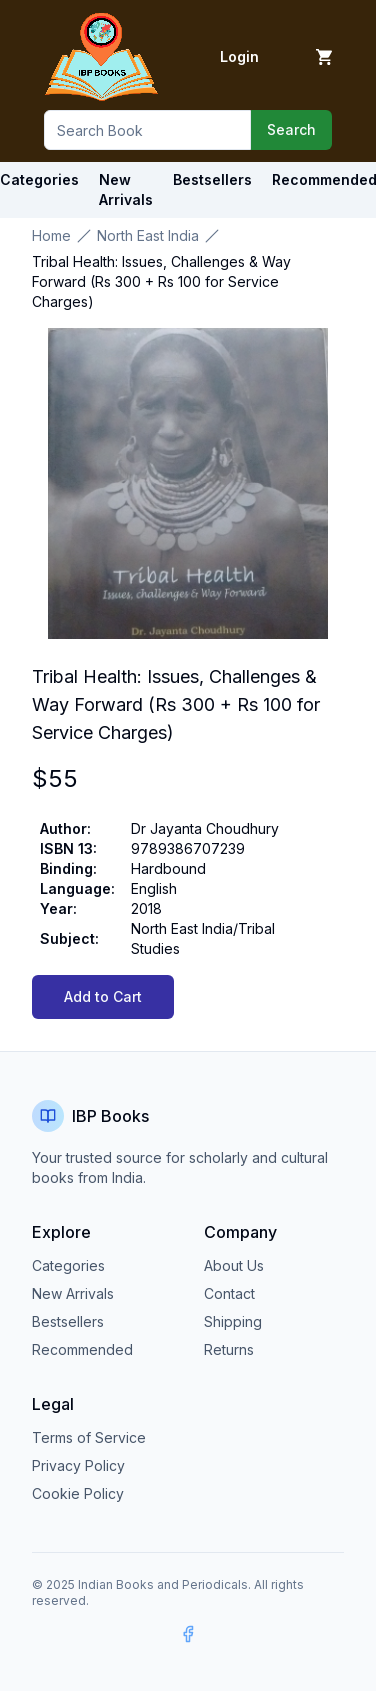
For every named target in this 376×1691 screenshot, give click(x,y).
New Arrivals (73, 1293)
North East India (148, 235)
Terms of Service (89, 1437)
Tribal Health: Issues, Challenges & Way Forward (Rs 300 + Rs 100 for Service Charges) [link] (161, 281)
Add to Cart (103, 996)
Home (51, 235)
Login (239, 56)
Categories (68, 1265)
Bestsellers (68, 1321)
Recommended (82, 1349)
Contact (229, 1293)
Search (291, 129)
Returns (229, 1349)
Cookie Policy (78, 1493)
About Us (234, 1265)
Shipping (233, 1321)
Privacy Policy (78, 1465)
